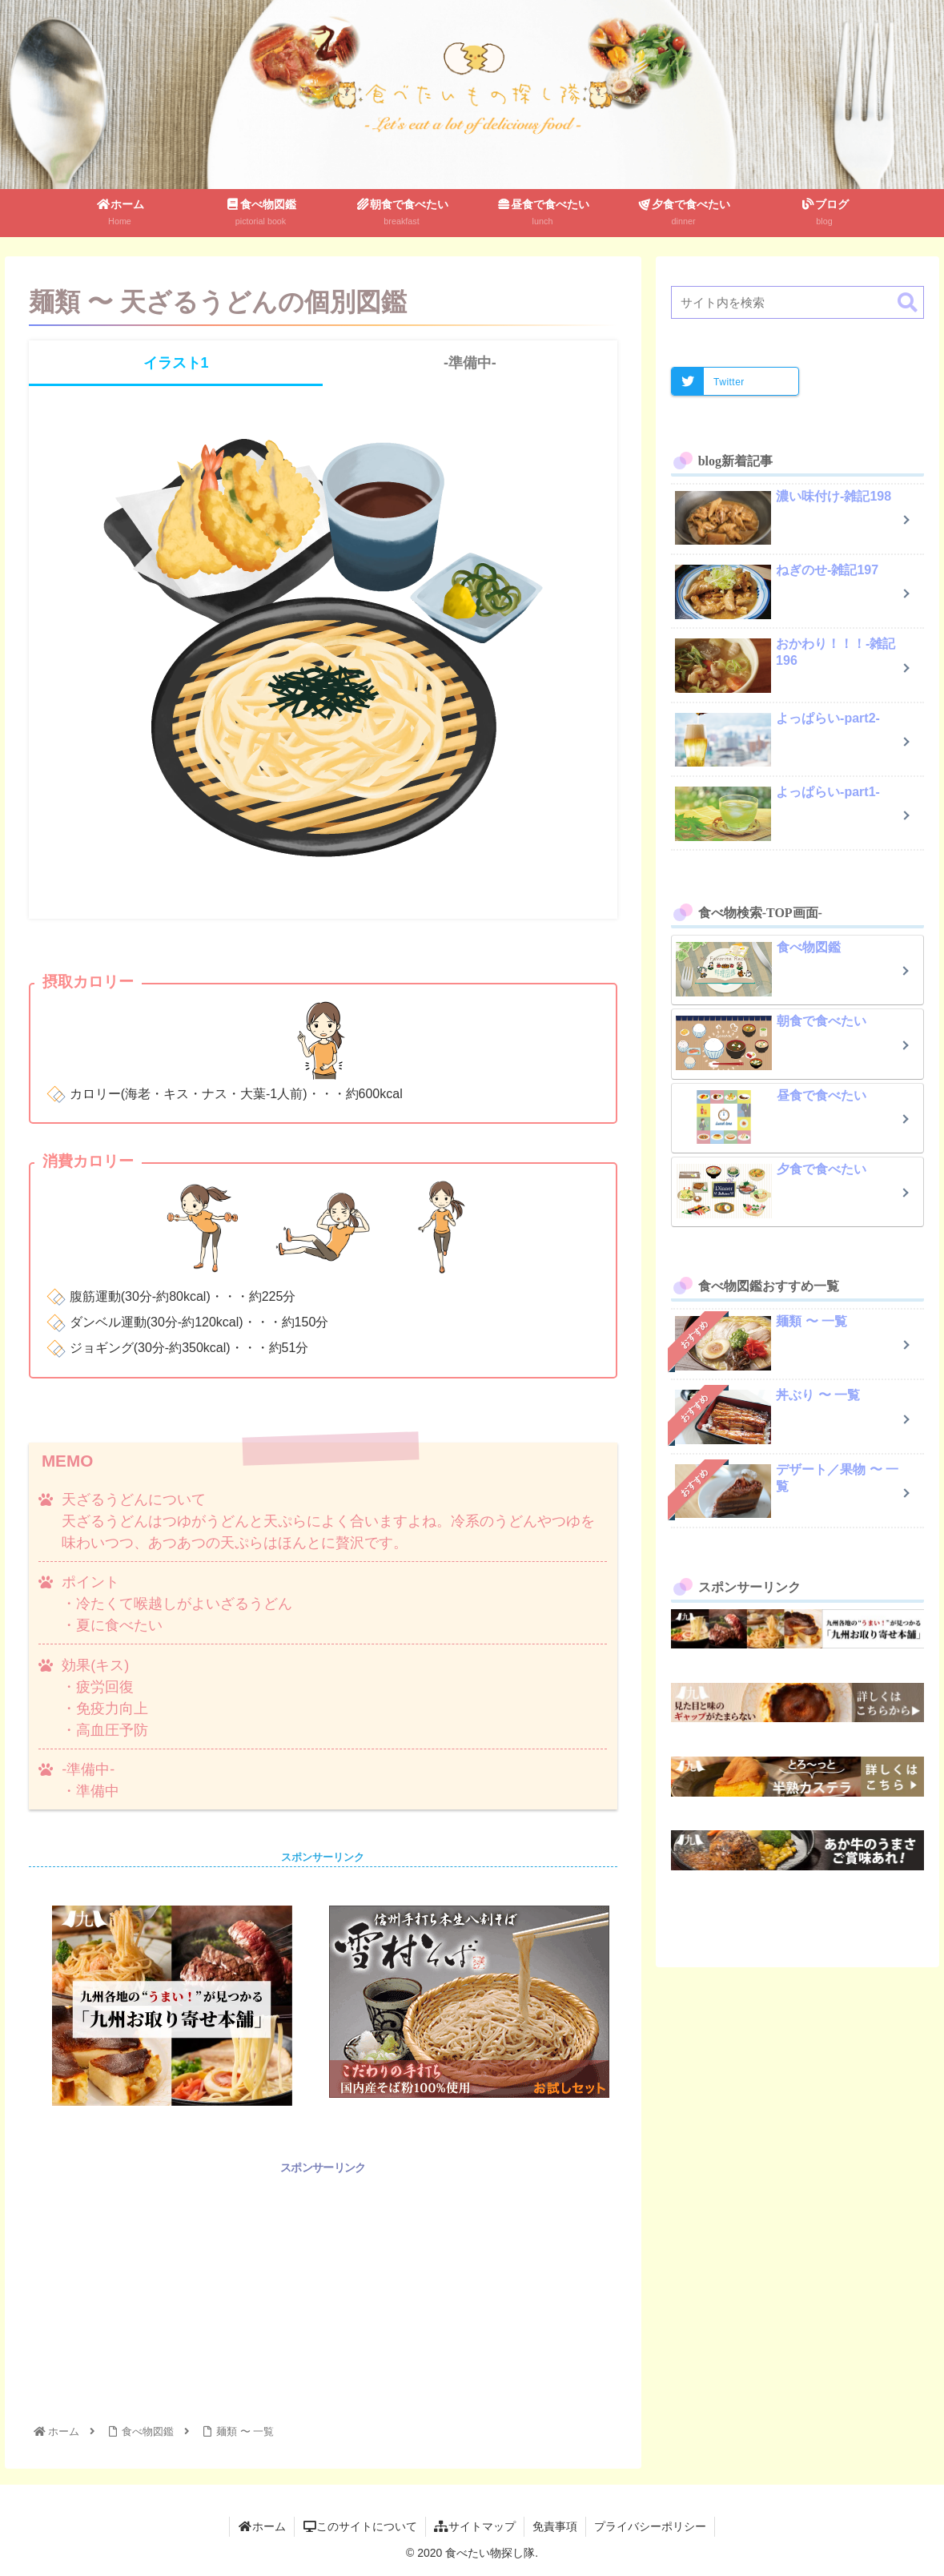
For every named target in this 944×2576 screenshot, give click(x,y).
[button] (907, 303)
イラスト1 (176, 363)
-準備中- (470, 363)
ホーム (262, 2526)
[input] (797, 302)
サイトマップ (475, 2526)
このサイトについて (360, 2526)
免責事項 (554, 2526)
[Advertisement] (323, 2290)
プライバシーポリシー (650, 2526)
